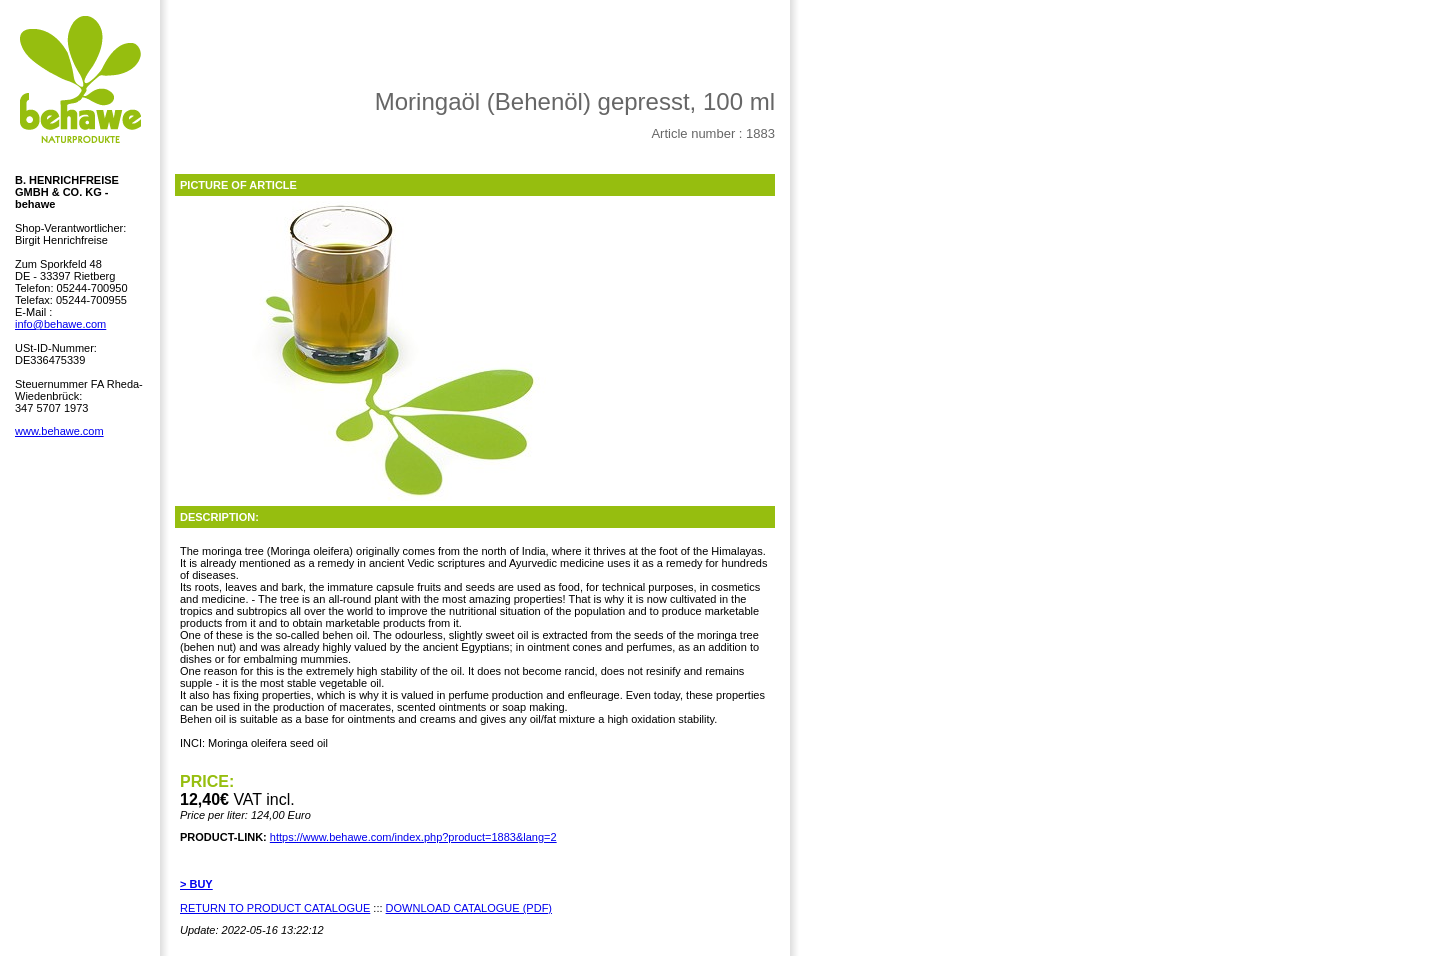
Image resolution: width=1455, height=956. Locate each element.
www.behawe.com (59, 431)
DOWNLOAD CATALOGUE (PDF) (469, 908)
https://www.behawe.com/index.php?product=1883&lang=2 (413, 837)
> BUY (196, 884)
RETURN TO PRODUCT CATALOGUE (275, 908)
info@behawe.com (60, 324)
